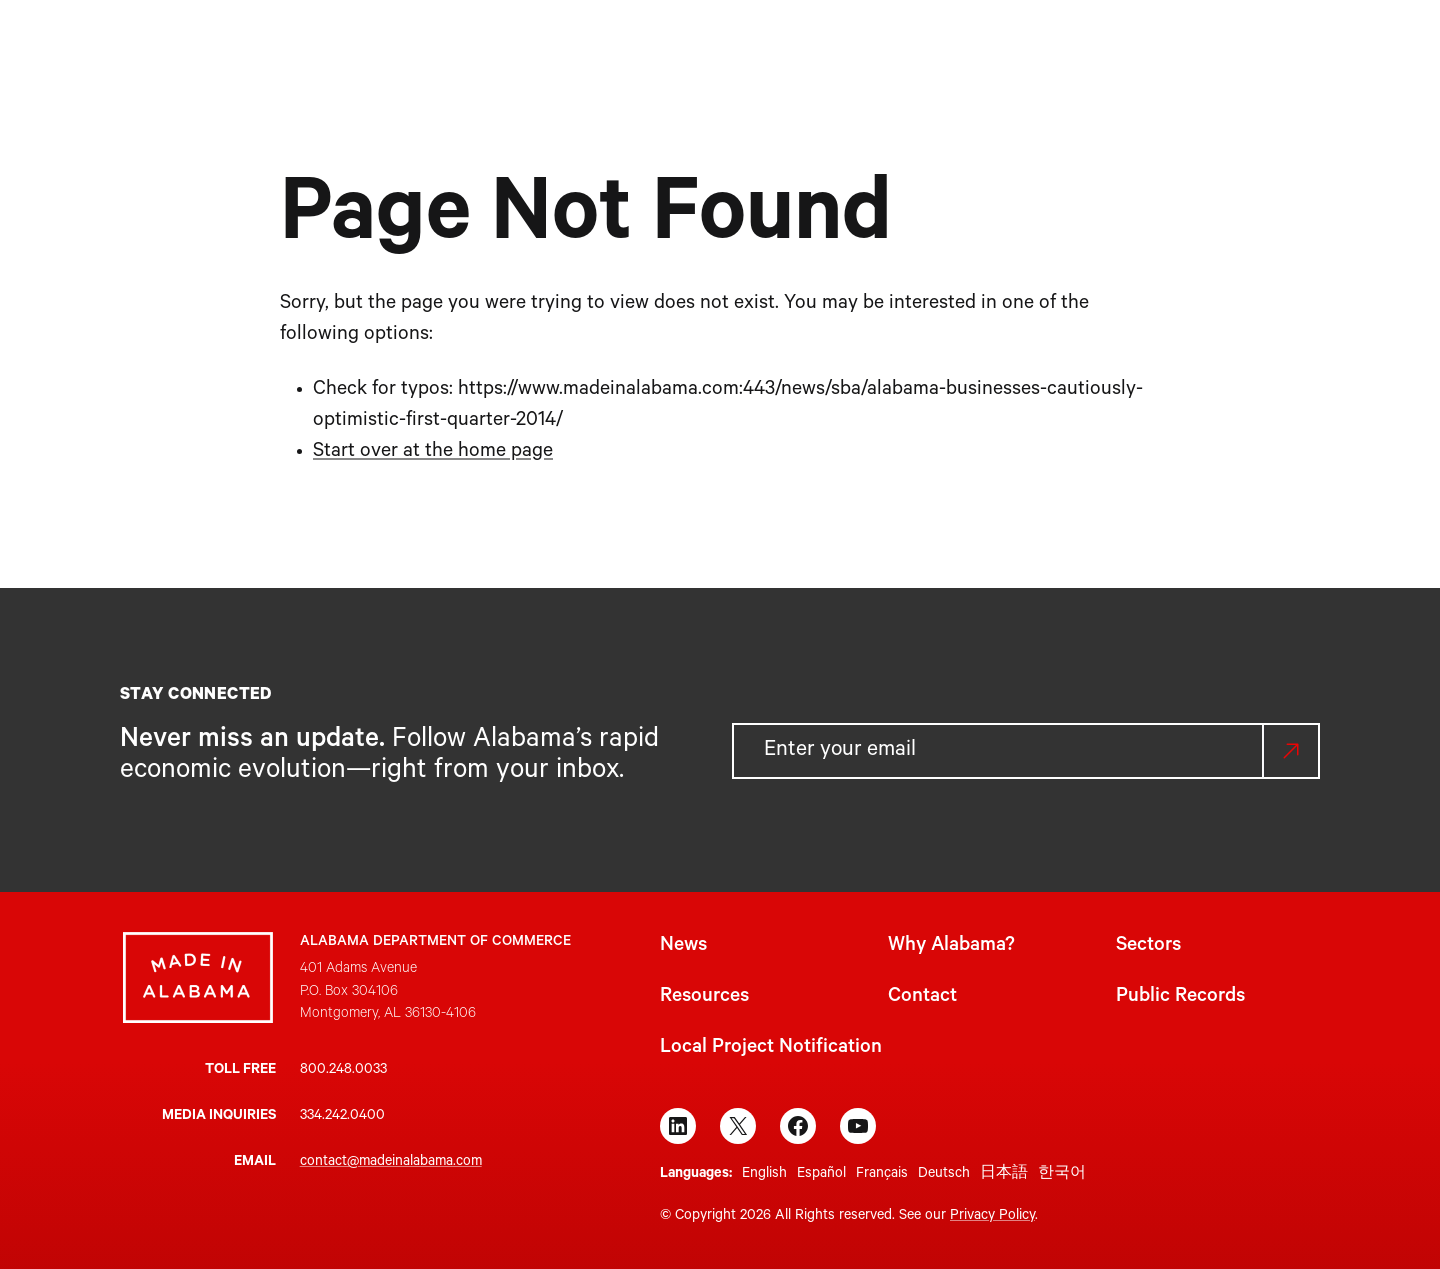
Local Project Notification (771, 1049)
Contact (922, 998)
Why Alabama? (951, 947)
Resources (704, 998)
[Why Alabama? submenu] (668, 47)
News (683, 947)
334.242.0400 (342, 1117)
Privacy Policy (992, 1217)
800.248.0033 (343, 1071)
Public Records (1180, 998)
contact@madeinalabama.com (391, 1163)
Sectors (1148, 947)
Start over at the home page (433, 453)
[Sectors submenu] (776, 47)
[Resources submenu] (907, 47)
